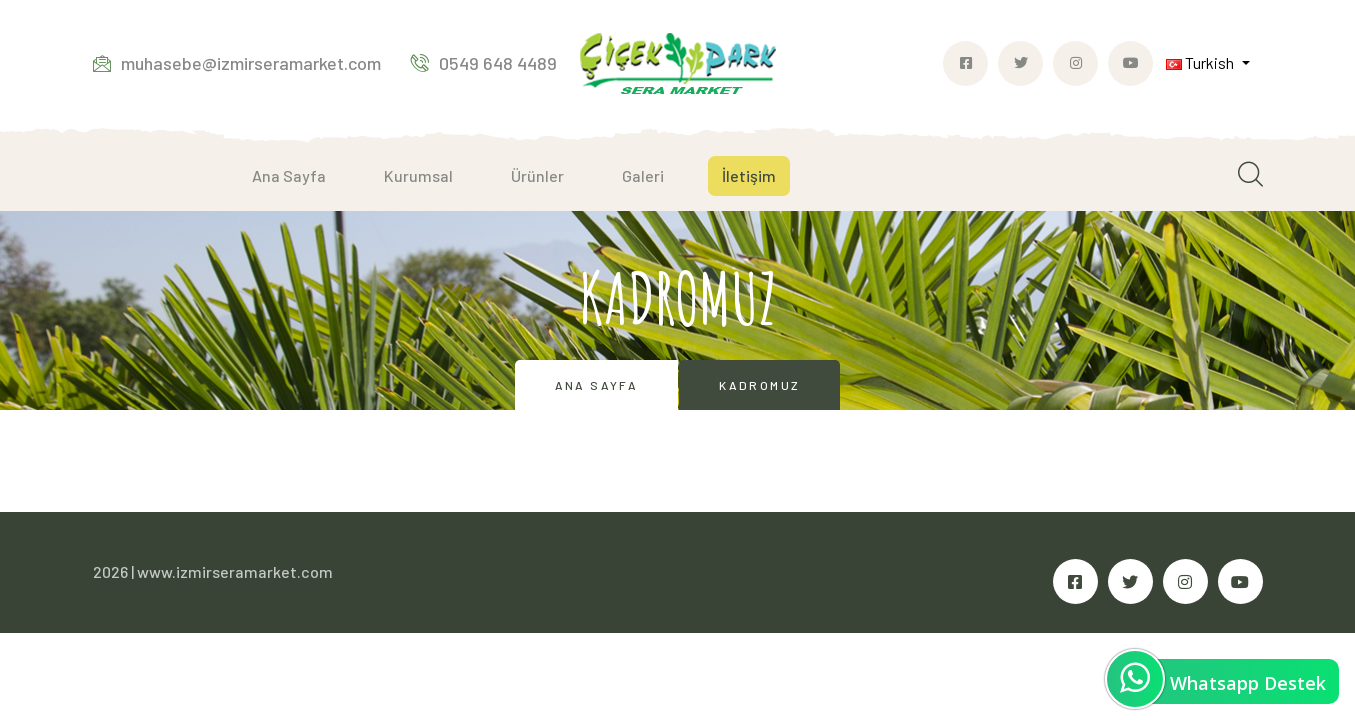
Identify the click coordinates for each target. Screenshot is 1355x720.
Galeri (643, 175)
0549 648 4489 (484, 63)
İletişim (749, 175)
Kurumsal (418, 175)
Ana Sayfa (289, 175)
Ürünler (537, 175)
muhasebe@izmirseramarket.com (237, 63)
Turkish (1201, 62)
